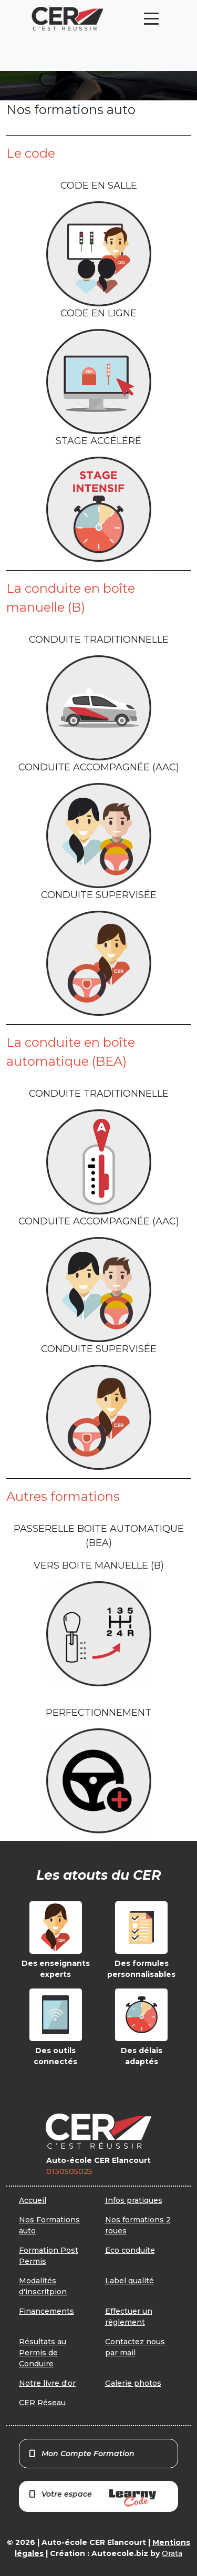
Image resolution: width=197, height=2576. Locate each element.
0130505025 (69, 2171)
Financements (46, 2311)
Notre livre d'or (47, 2383)
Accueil (32, 2200)
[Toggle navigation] (151, 18)
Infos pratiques (133, 2200)
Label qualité (129, 2280)
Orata (172, 2553)
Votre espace (92, 2498)
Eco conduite (130, 2250)
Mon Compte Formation (81, 2453)
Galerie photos (133, 2383)
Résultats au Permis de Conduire (42, 2352)
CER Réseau (42, 2402)
